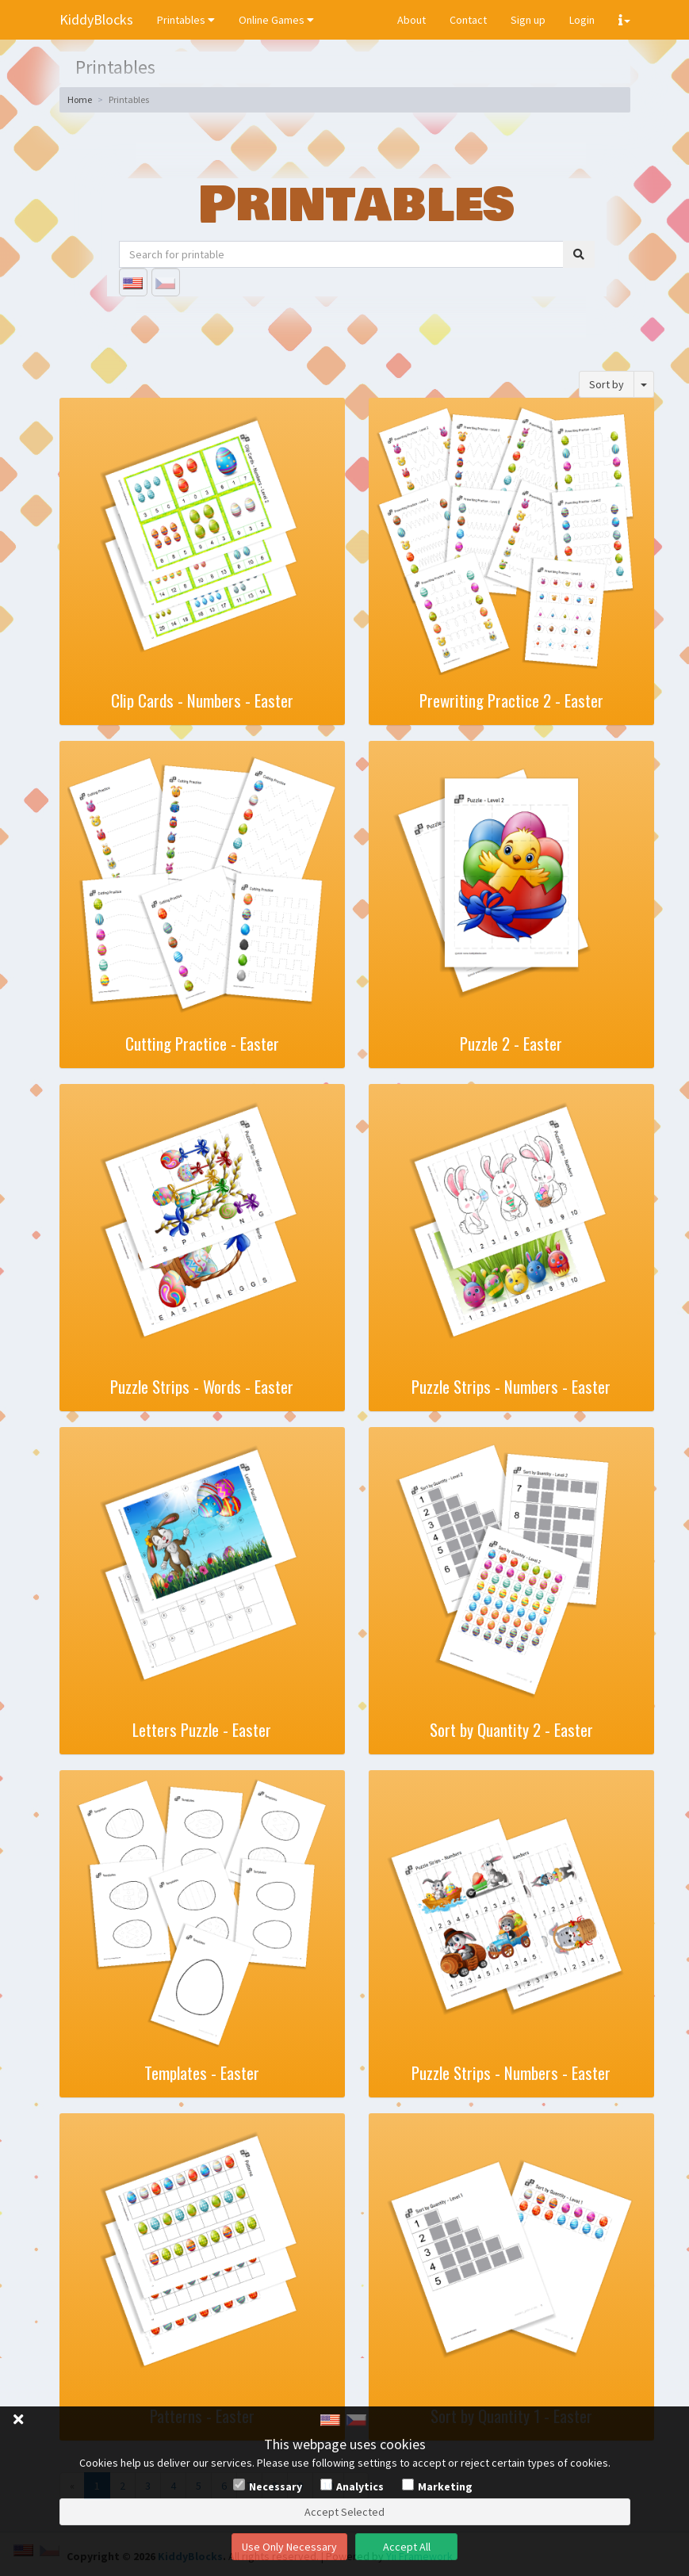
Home (79, 99)
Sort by (606, 384)
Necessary (275, 2486)
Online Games (276, 20)
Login (582, 20)
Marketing (445, 2486)
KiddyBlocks (96, 19)
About (411, 20)
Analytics (360, 2486)
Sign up (528, 20)
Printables (186, 20)
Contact (468, 20)
